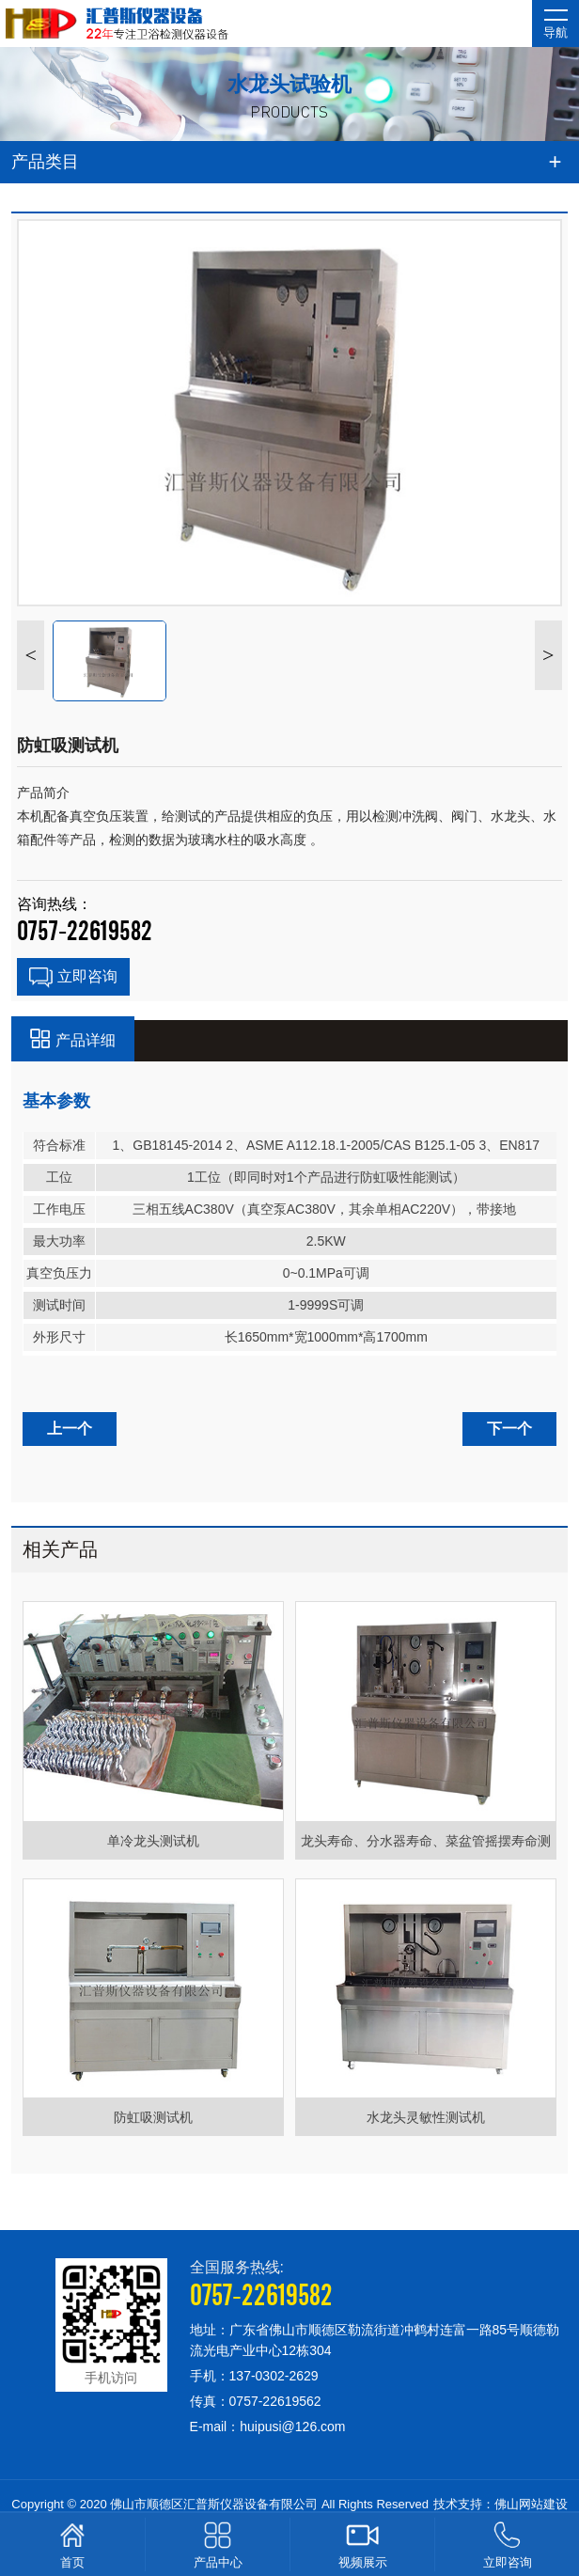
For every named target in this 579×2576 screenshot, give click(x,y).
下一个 (509, 1429)
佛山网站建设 (531, 2504)
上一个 (69, 1429)
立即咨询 (73, 977)
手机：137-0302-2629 (254, 2375)
